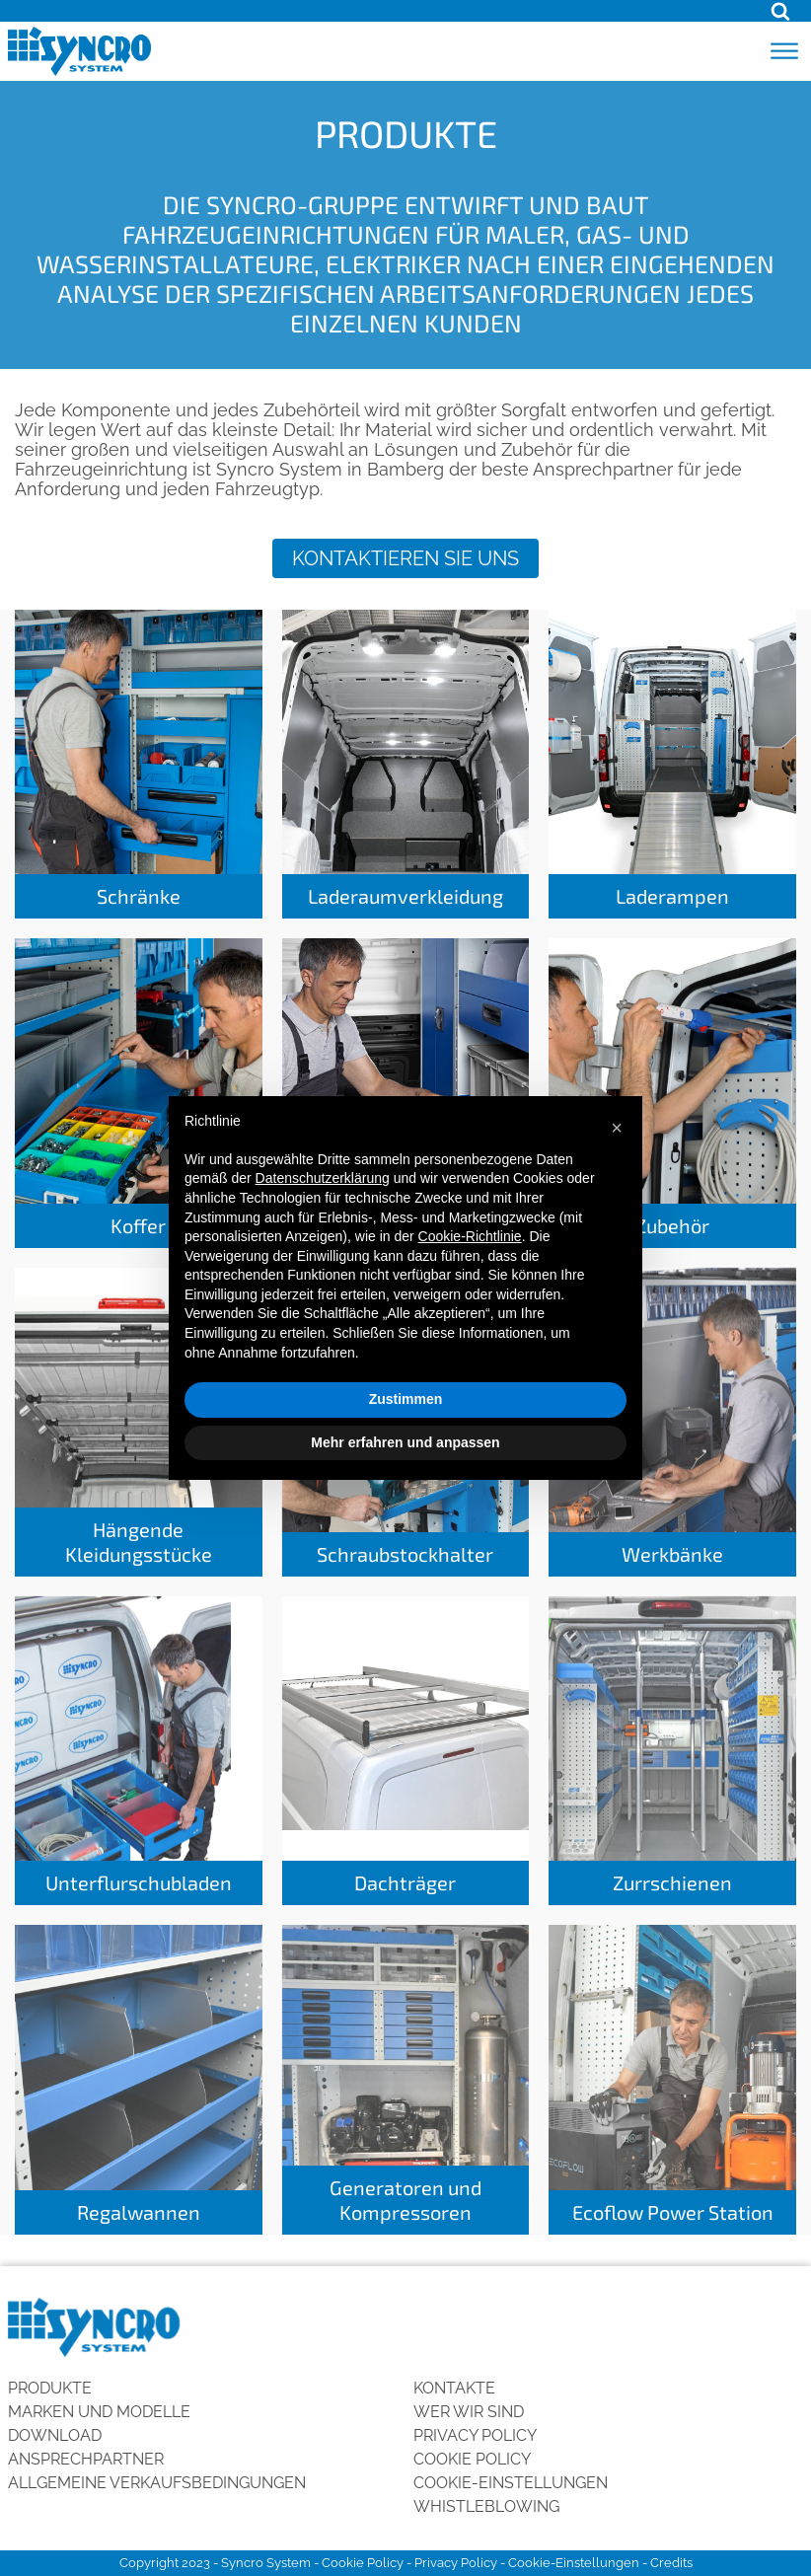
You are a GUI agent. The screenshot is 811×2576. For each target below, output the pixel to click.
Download (55, 2435)
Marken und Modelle (99, 2411)
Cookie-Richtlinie (470, 1236)
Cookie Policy (472, 2459)
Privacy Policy (475, 2435)
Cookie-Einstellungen (510, 2482)
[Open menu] (784, 51)
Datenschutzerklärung (323, 1178)
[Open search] (780, 11)
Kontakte (454, 2388)
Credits (671, 2562)
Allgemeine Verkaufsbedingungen (157, 2482)
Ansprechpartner (86, 2459)
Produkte (50, 2388)
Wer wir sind (468, 2411)
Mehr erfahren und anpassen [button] (405, 1442)
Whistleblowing (486, 2506)
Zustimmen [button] (406, 1399)
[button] (616, 1127)
